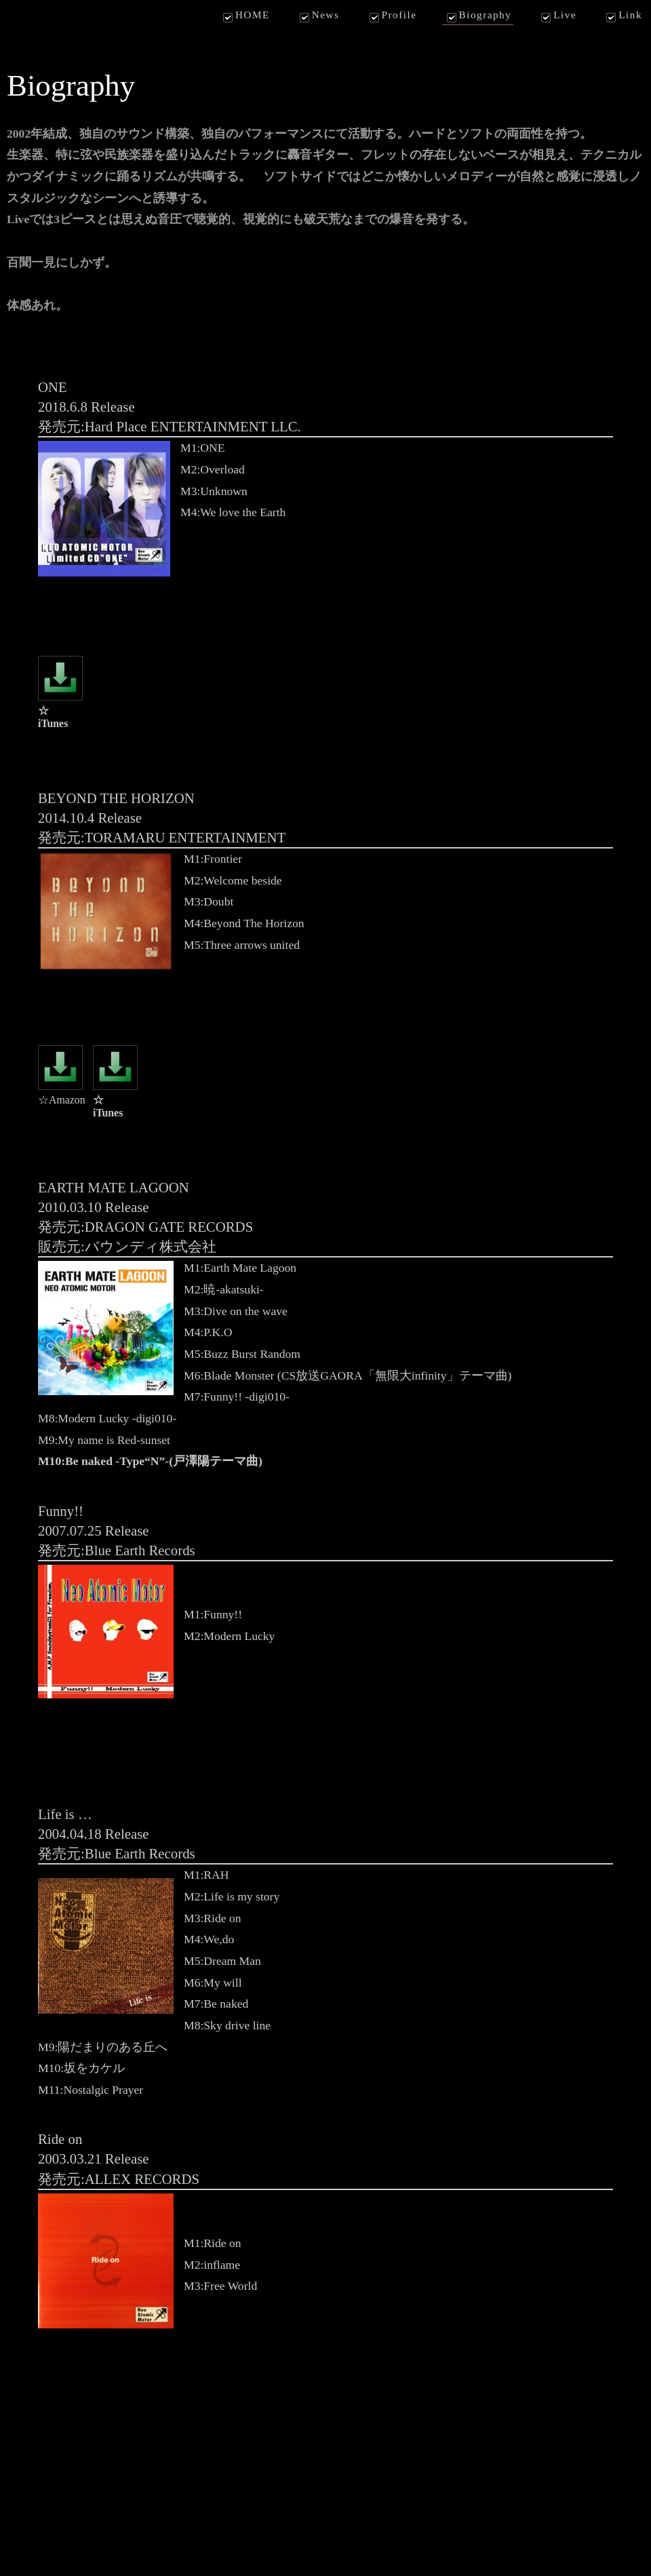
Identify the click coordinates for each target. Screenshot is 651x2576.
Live (557, 16)
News (318, 16)
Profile (392, 16)
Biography (478, 16)
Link (623, 16)
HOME (245, 16)
